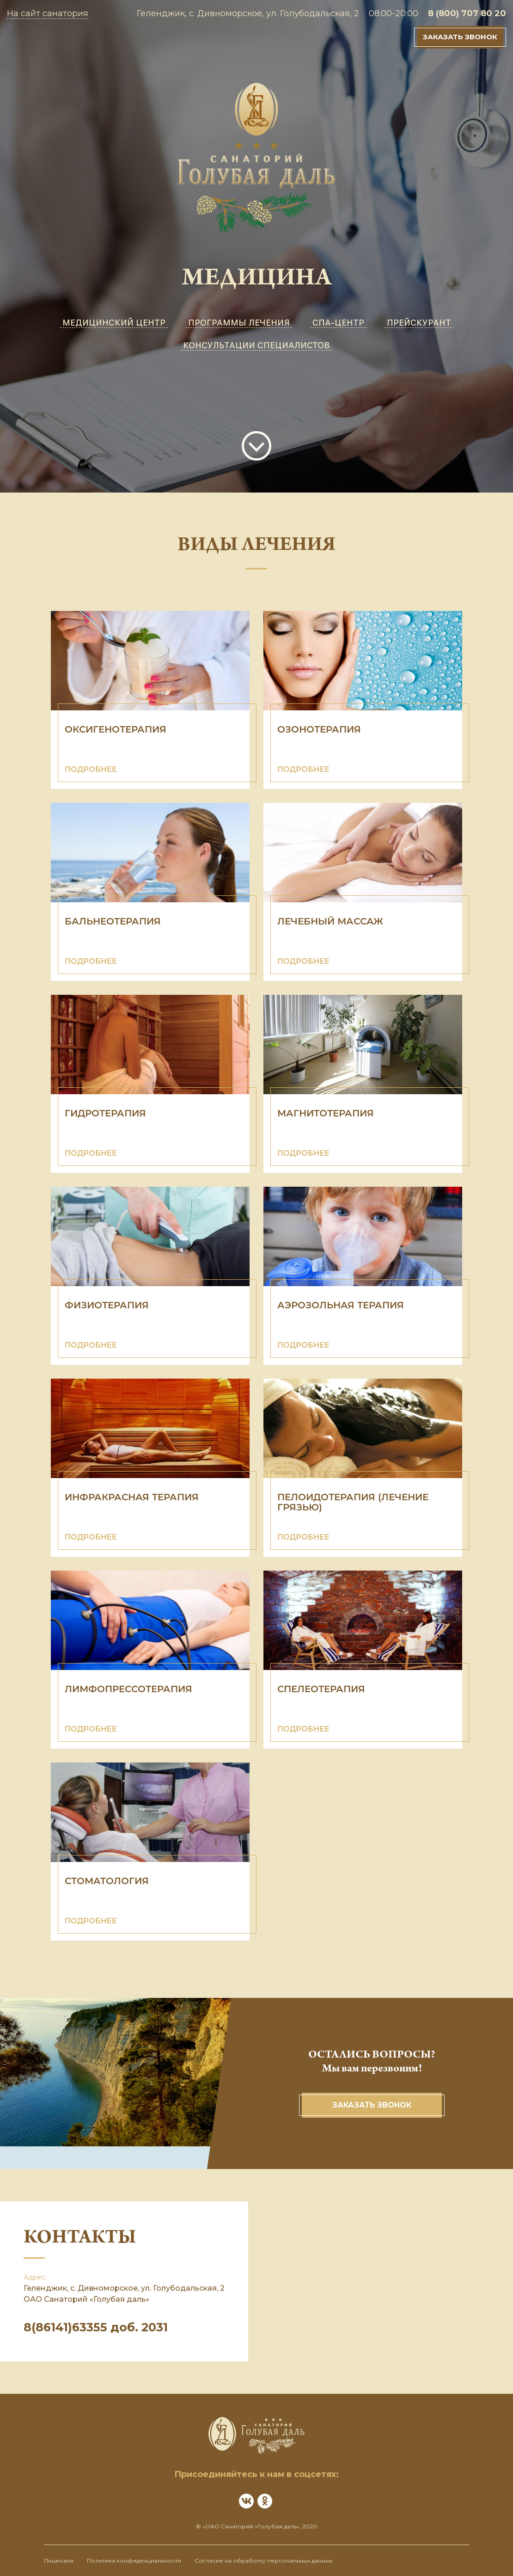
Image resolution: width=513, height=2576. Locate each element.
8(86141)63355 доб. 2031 (96, 2327)
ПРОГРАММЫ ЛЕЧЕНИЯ (239, 322)
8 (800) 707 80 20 (467, 13)
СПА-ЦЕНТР (338, 322)
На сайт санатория (47, 13)
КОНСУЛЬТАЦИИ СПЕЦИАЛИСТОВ (256, 345)
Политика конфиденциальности (134, 2560)
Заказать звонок (460, 36)
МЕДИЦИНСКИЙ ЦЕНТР (113, 322)
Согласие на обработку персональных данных (263, 2560)
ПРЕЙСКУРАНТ (419, 322)
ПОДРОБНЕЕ (91, 769)
